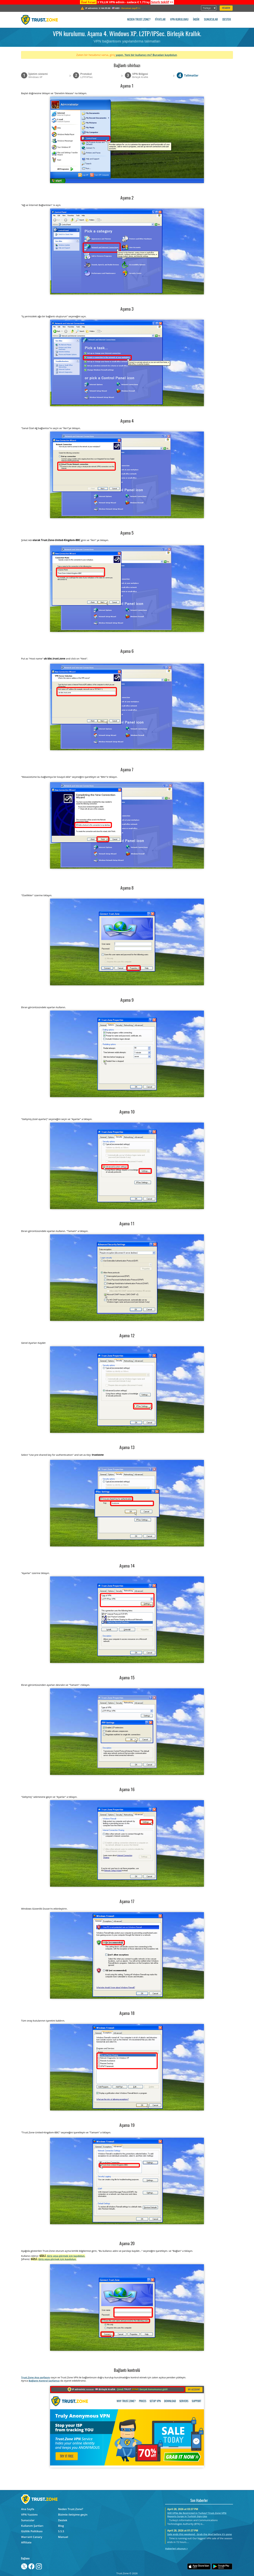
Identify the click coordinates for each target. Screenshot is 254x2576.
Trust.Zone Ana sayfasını (35, 2377)
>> (162, 2)
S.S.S (61, 2531)
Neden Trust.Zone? (138, 19)
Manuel (63, 2537)
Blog (61, 2526)
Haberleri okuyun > (176, 2548)
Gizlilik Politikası (32, 2531)
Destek (226, 19)
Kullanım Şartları (32, 2526)
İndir (196, 19)
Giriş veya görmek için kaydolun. (66, 2255)
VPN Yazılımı (29, 2514)
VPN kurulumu (179, 19)
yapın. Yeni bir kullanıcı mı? (134, 55)
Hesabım (226, 8)
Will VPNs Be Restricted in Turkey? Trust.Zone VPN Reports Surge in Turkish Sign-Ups (196, 2514)
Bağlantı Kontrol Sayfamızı (44, 2380)
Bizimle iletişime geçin (72, 2514)
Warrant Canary (31, 2537)
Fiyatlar (160, 19)
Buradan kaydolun (165, 55)
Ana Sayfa (27, 2509)
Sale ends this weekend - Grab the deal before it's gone (199, 2534)
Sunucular (211, 19)
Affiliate (26, 2542)
